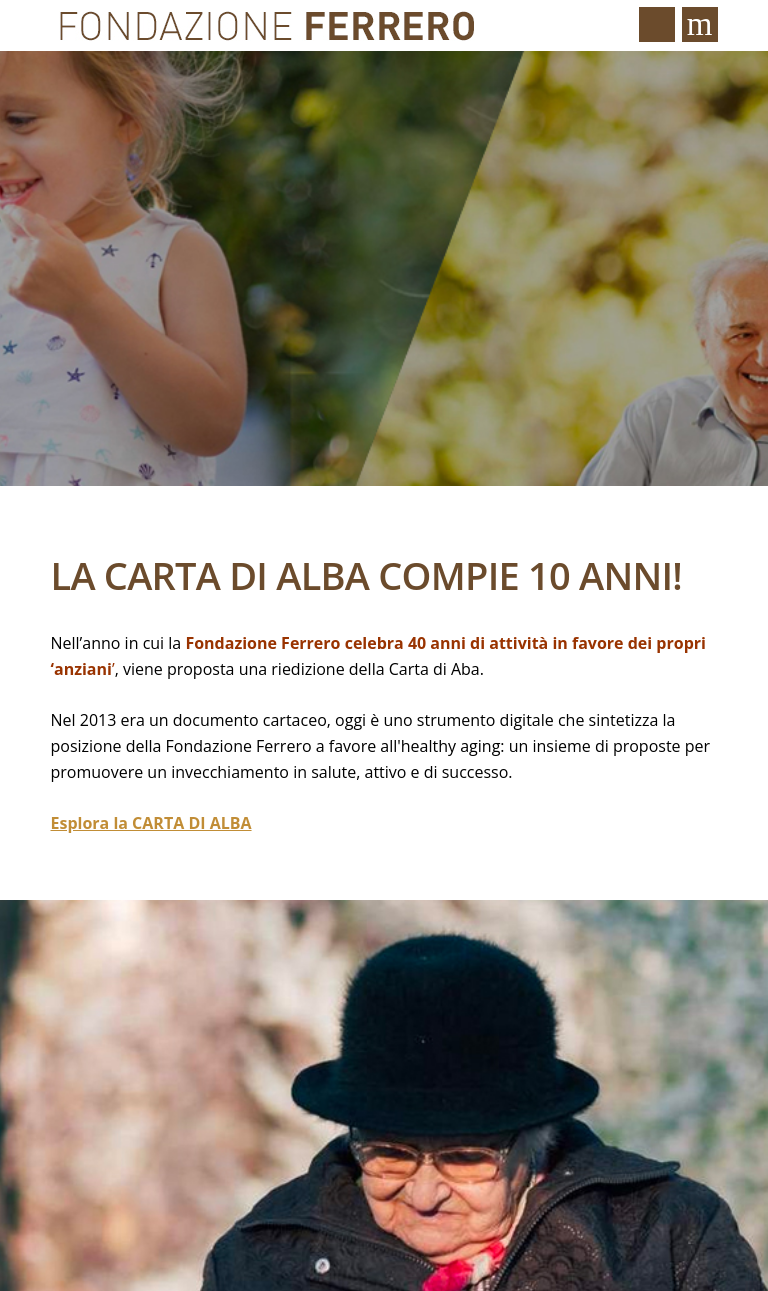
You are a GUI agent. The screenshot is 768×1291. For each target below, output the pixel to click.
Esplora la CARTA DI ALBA (151, 823)
